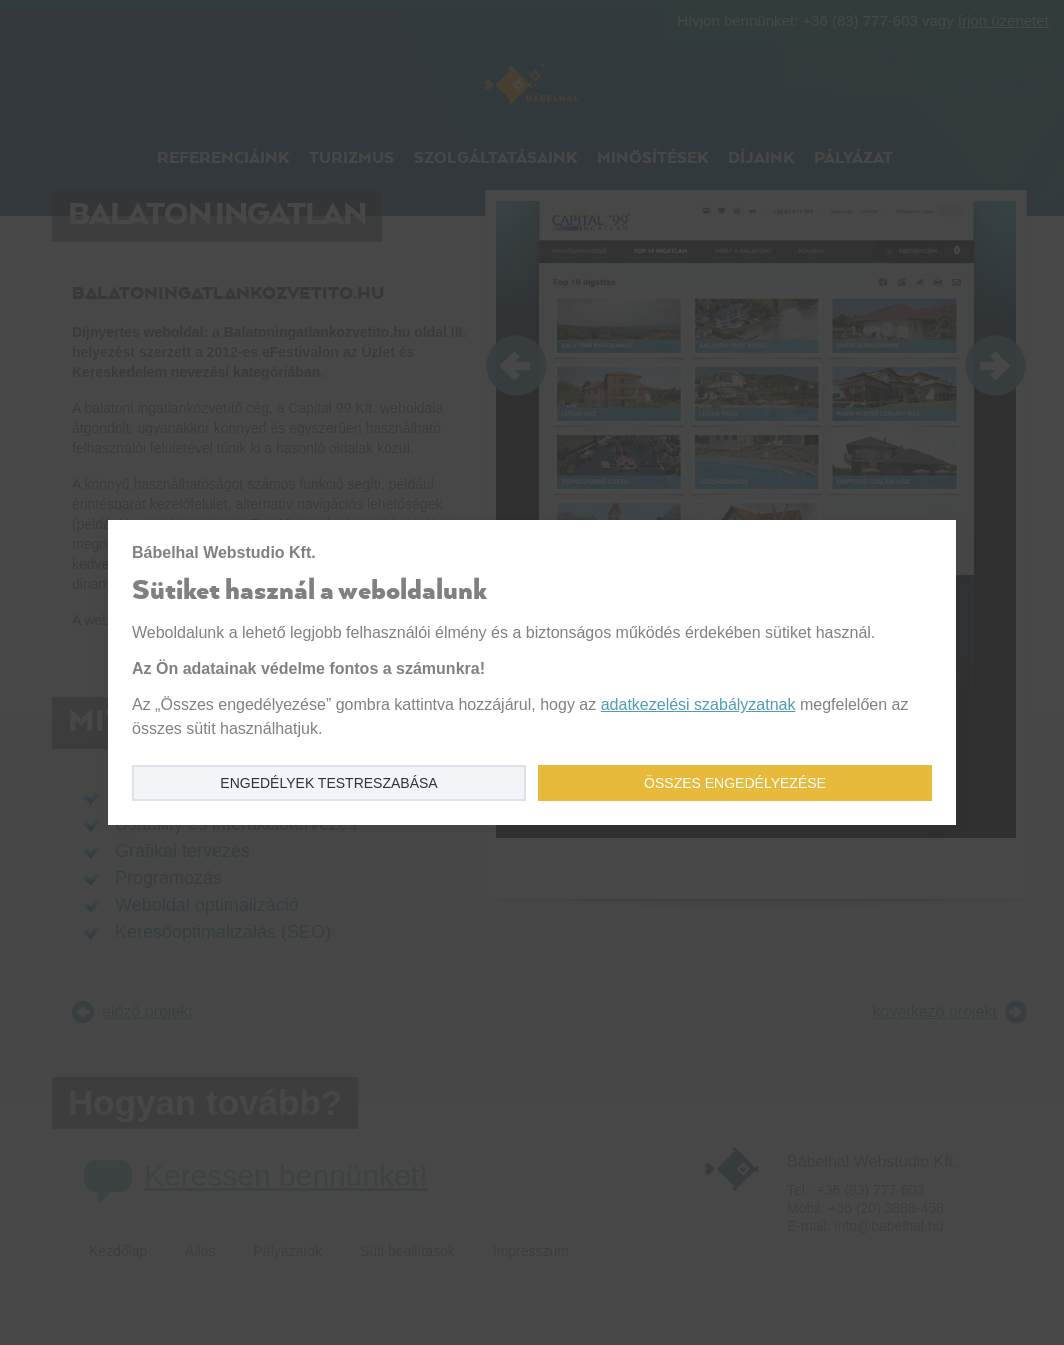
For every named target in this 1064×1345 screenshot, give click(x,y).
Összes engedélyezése (735, 783)
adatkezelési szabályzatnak (698, 704)
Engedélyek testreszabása (328, 783)
